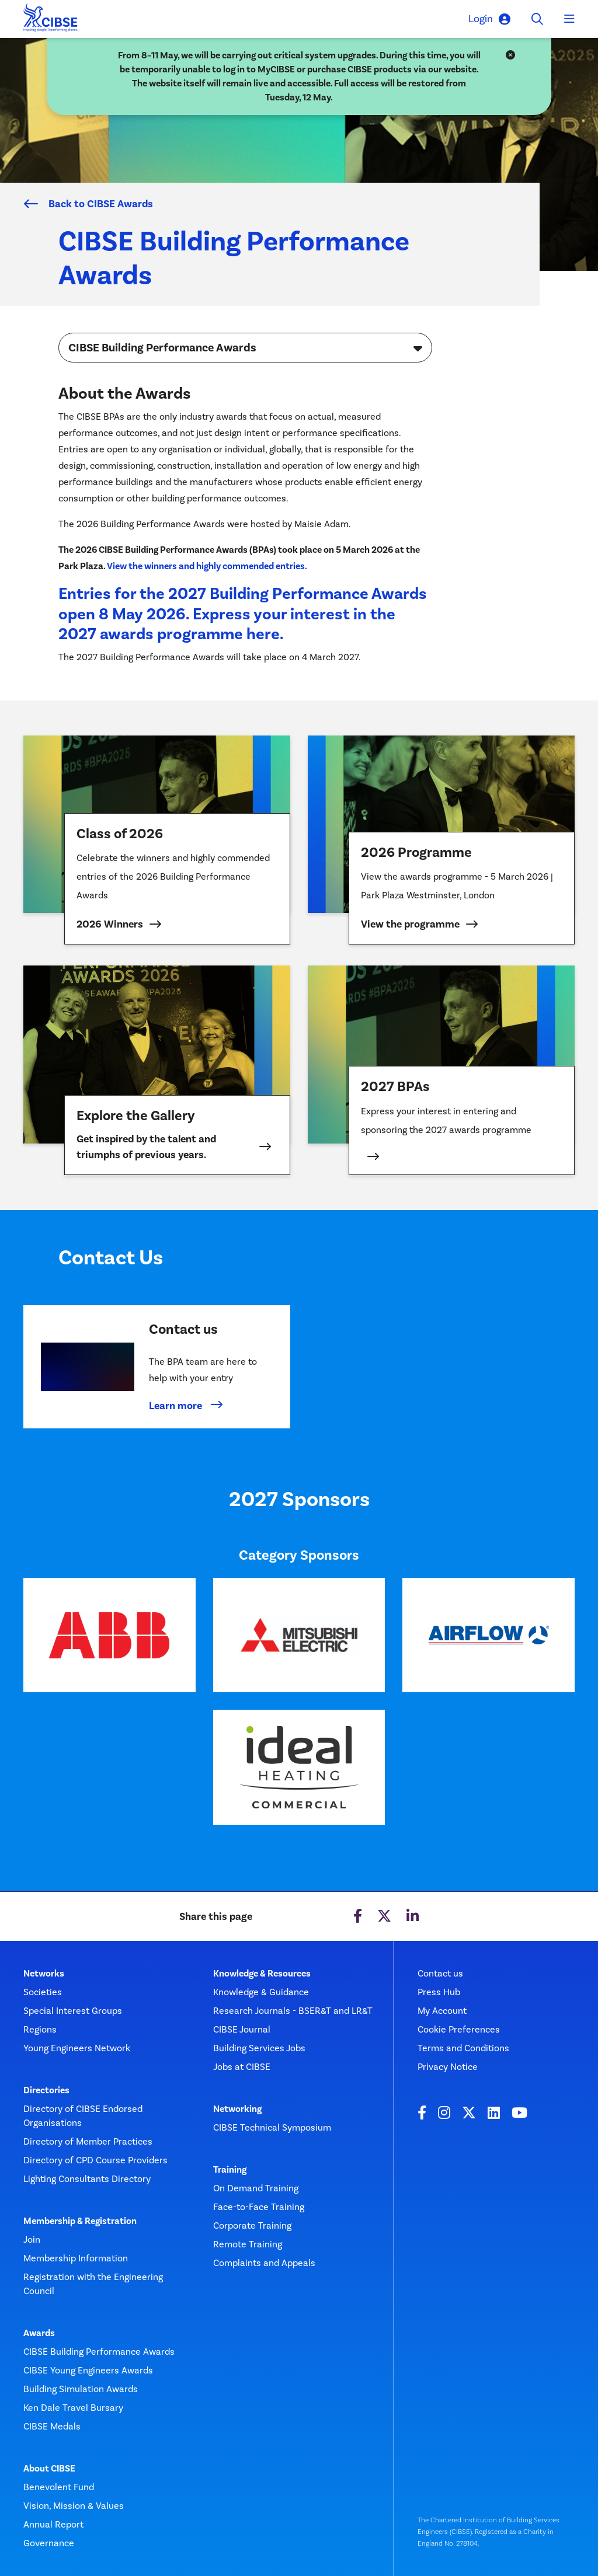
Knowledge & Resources (262, 1973)
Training (229, 2170)
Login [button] (489, 19)
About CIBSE (49, 2468)
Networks (43, 1973)
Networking (237, 2109)
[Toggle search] (537, 19)
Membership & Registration (80, 2221)
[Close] (510, 55)
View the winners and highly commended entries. (207, 566)
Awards (39, 2333)
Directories (46, 2090)
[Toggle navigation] (569, 19)
